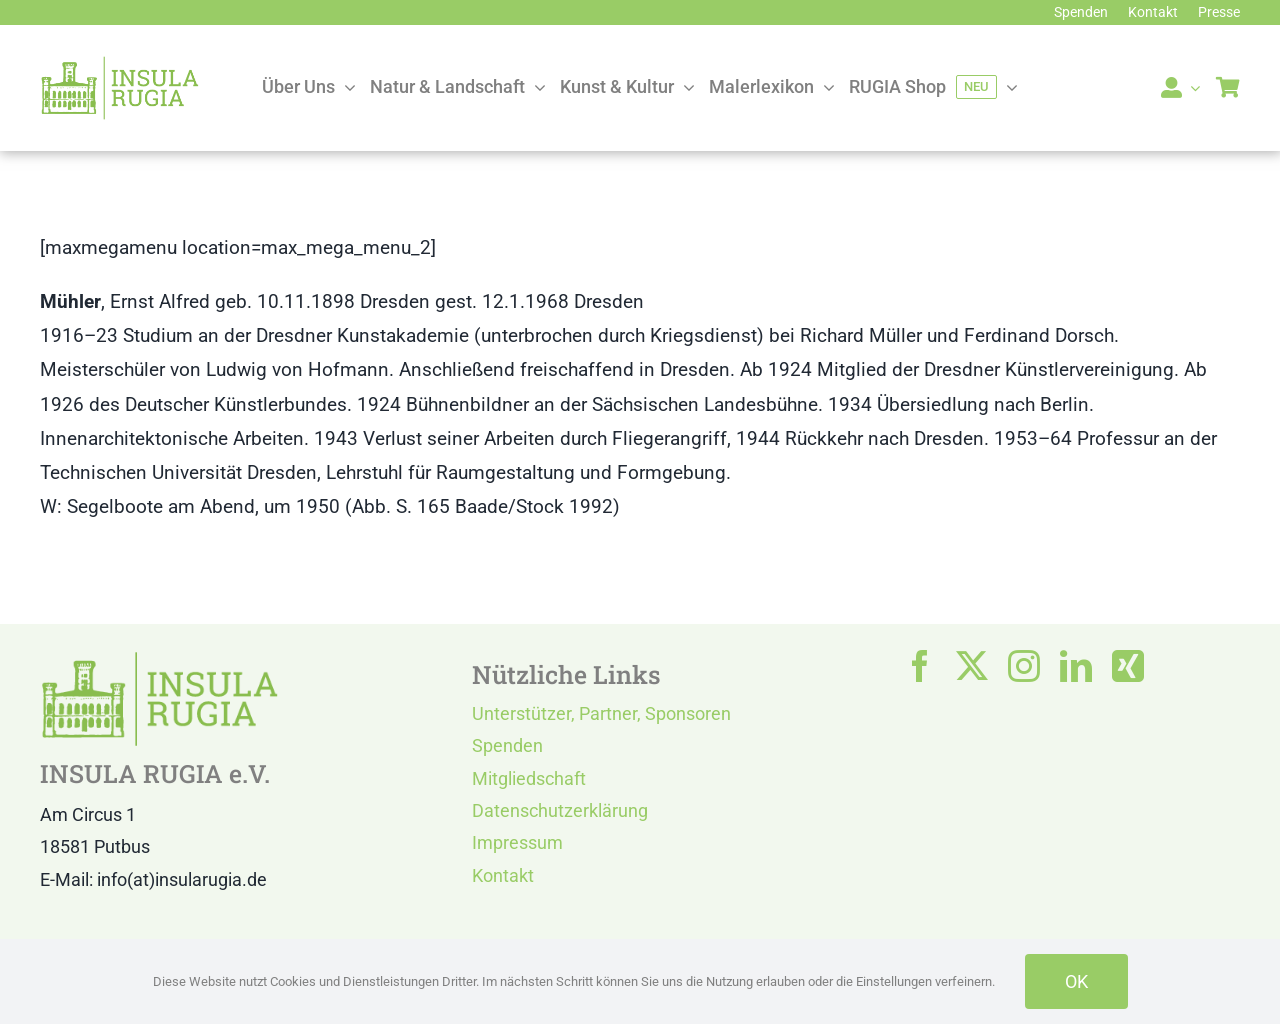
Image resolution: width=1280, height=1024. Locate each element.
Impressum (517, 842)
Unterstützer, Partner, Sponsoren (601, 713)
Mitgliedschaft (529, 778)
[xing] (1128, 666)
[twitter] (972, 666)
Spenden (507, 745)
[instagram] (1024, 666)
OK (1076, 981)
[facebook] (920, 666)
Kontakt (503, 875)
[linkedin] (1076, 666)
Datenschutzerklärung (560, 810)
